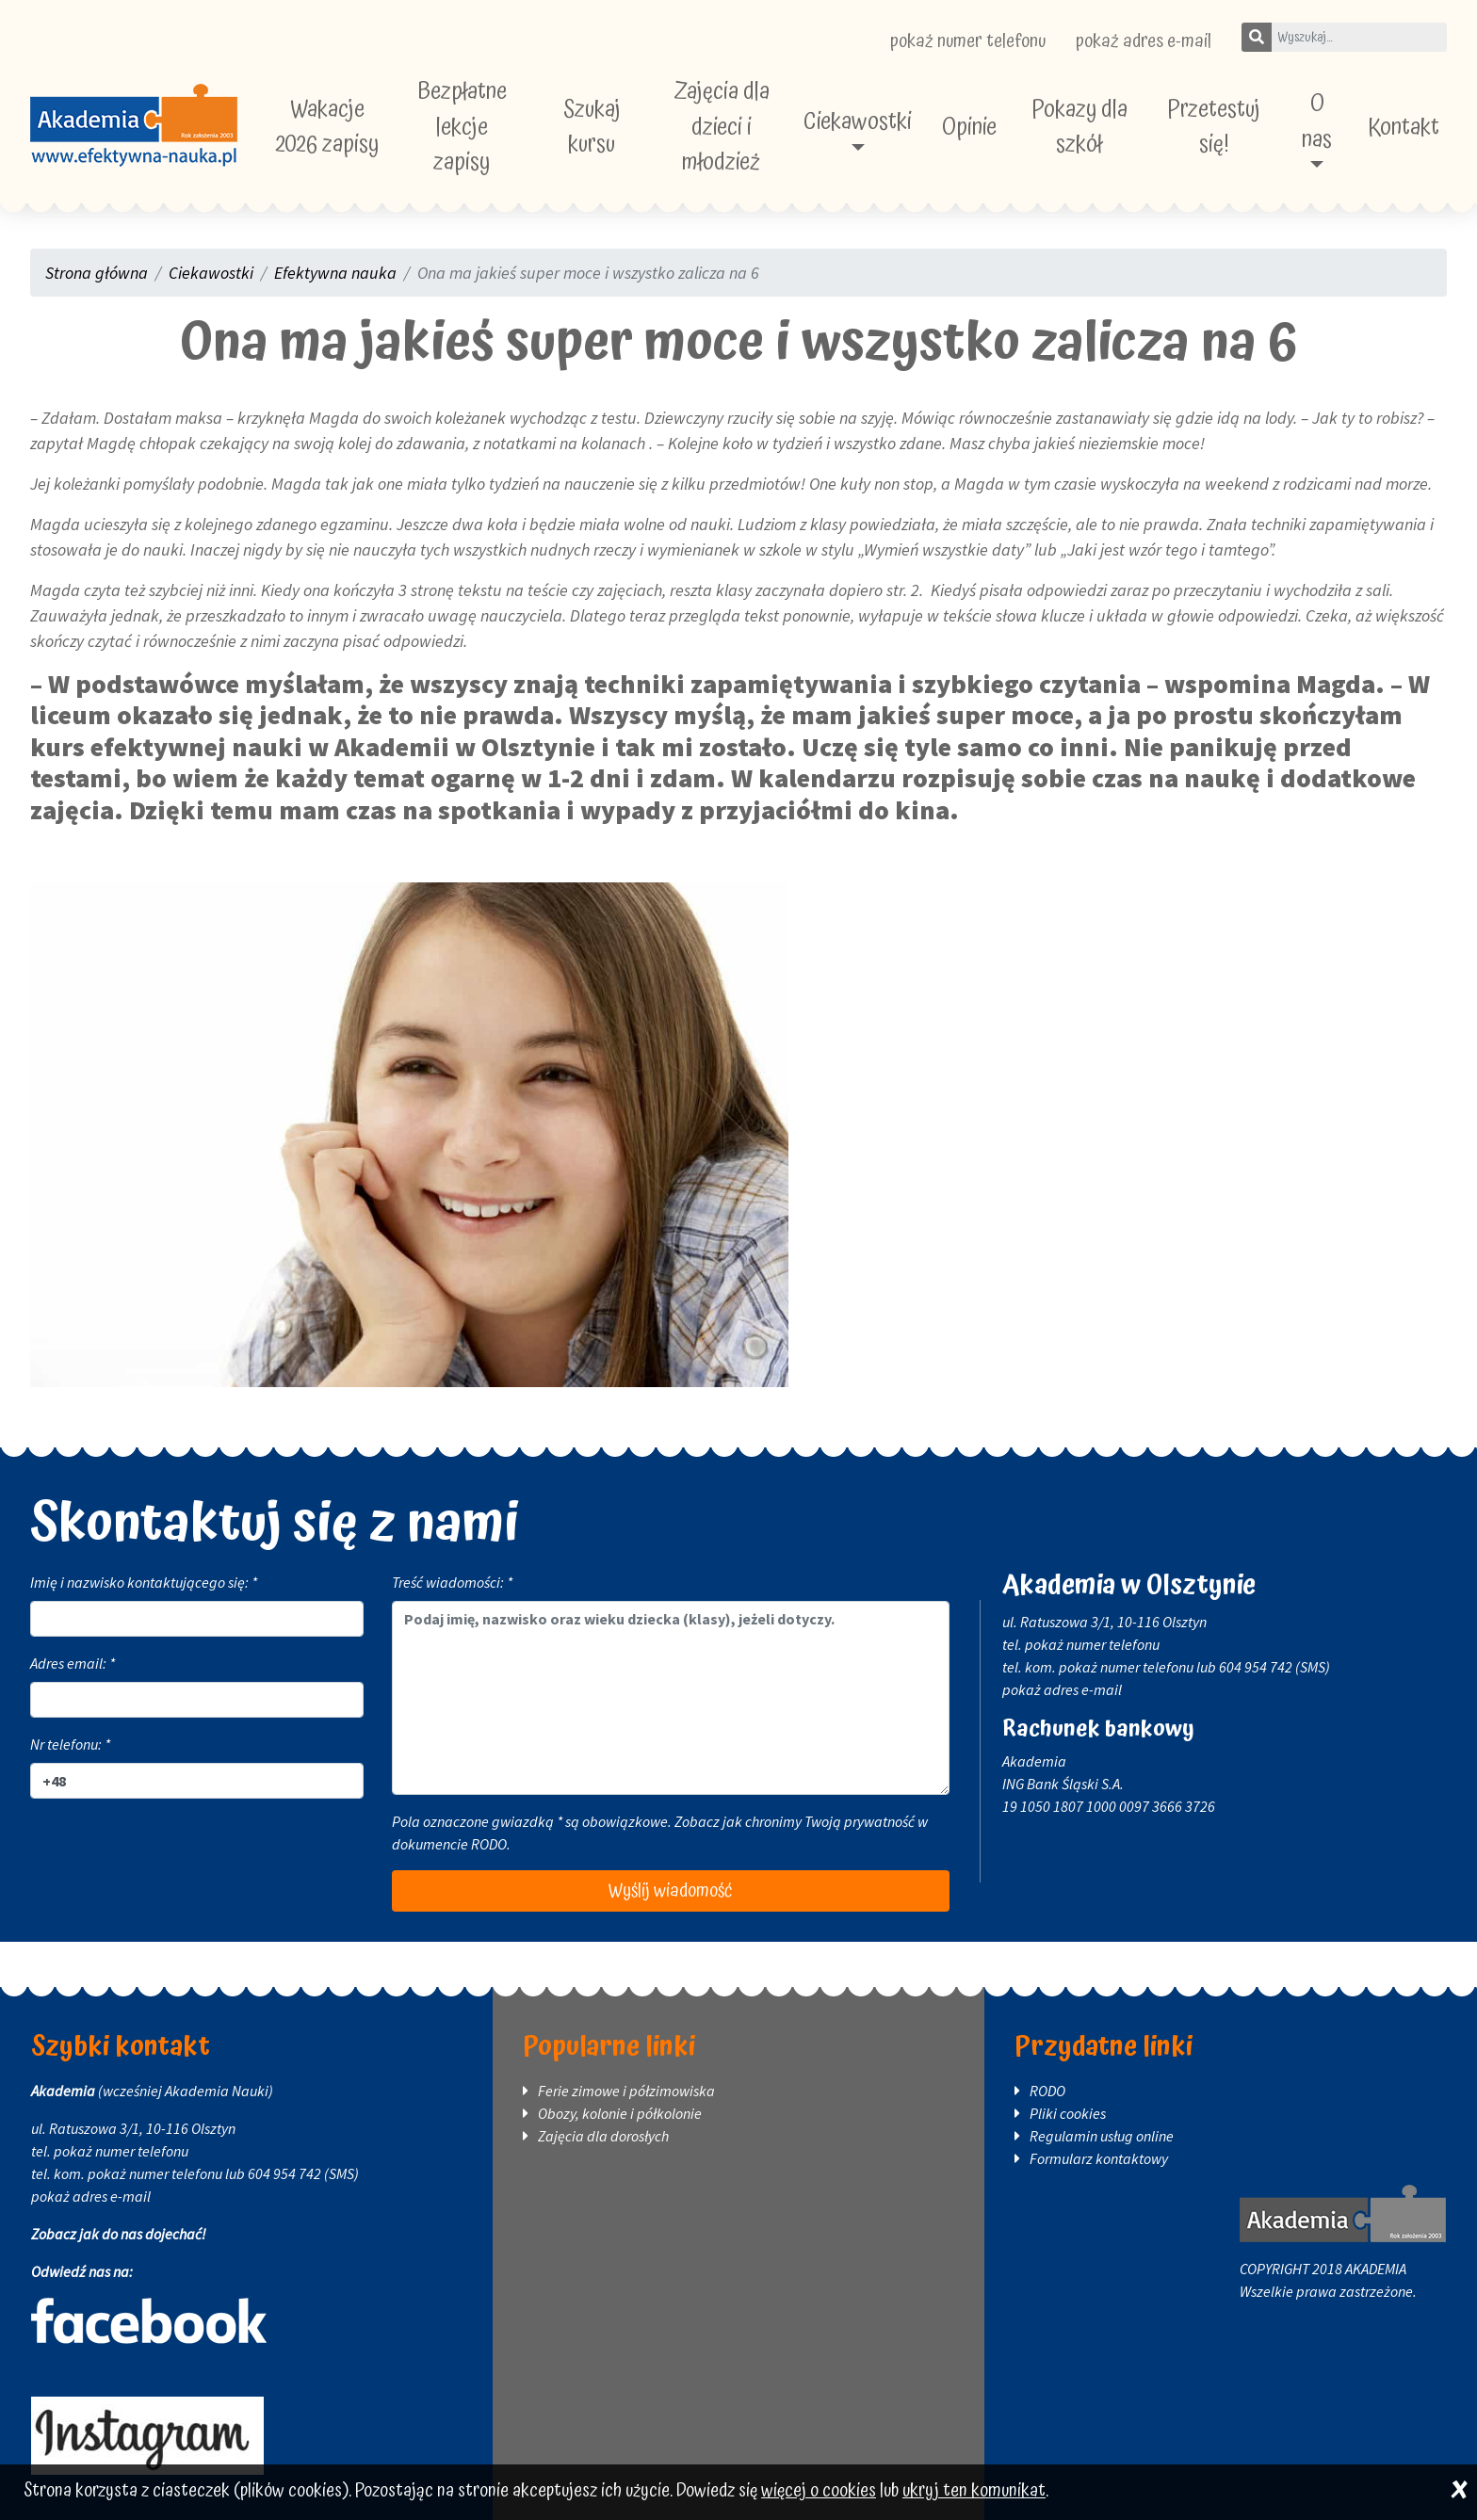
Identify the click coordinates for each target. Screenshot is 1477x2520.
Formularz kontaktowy (1099, 2158)
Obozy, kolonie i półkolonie (620, 2113)
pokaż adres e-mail (1143, 41)
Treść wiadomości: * (452, 1582)
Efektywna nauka (335, 272)
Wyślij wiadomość (670, 1891)
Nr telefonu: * (70, 1744)
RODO (489, 1843)
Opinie (969, 127)
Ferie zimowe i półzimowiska (626, 2090)
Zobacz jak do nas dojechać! (118, 2233)
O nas (1317, 122)
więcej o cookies (818, 2491)
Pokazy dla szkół (1079, 127)
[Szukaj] (1257, 37)
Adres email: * (72, 1663)
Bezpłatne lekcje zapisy (462, 127)
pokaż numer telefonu (968, 41)
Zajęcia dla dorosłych (603, 2135)
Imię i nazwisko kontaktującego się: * (143, 1582)
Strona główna (96, 272)
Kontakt (1403, 127)
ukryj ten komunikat (974, 2491)
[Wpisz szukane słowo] (1359, 37)
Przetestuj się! (1213, 127)
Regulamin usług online (1102, 2135)
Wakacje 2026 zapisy (327, 127)
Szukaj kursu (592, 127)
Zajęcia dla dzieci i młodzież (722, 127)
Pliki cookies (1068, 2113)
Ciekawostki (857, 122)
